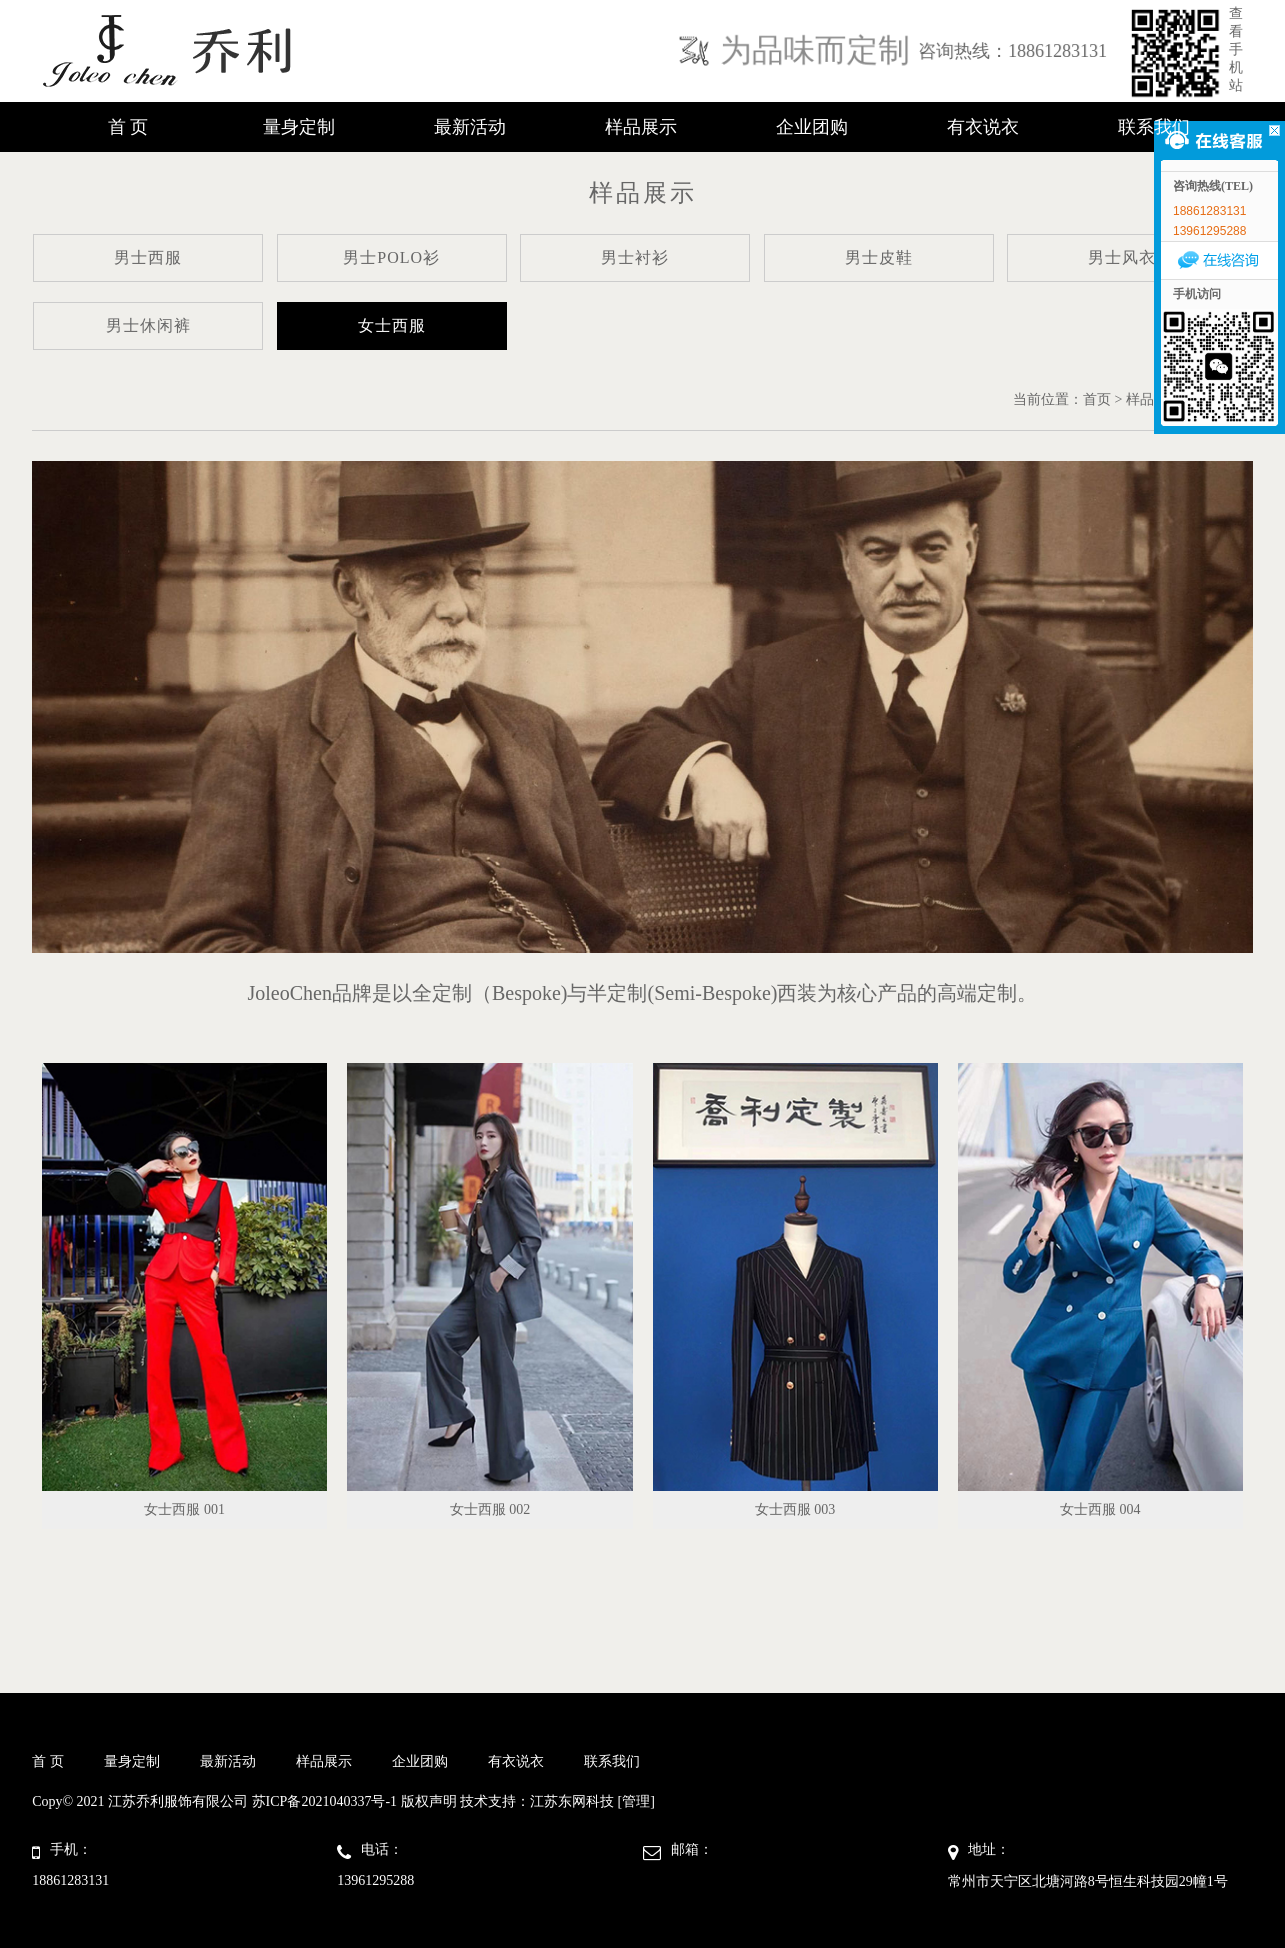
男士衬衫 (635, 257)
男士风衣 (1122, 257)
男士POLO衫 (391, 257)
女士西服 (392, 325)
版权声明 (429, 1801)
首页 (1097, 399)
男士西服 (148, 257)
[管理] (636, 1801)
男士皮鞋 (879, 257)
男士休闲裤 (148, 325)
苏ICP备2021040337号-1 (324, 1801)
